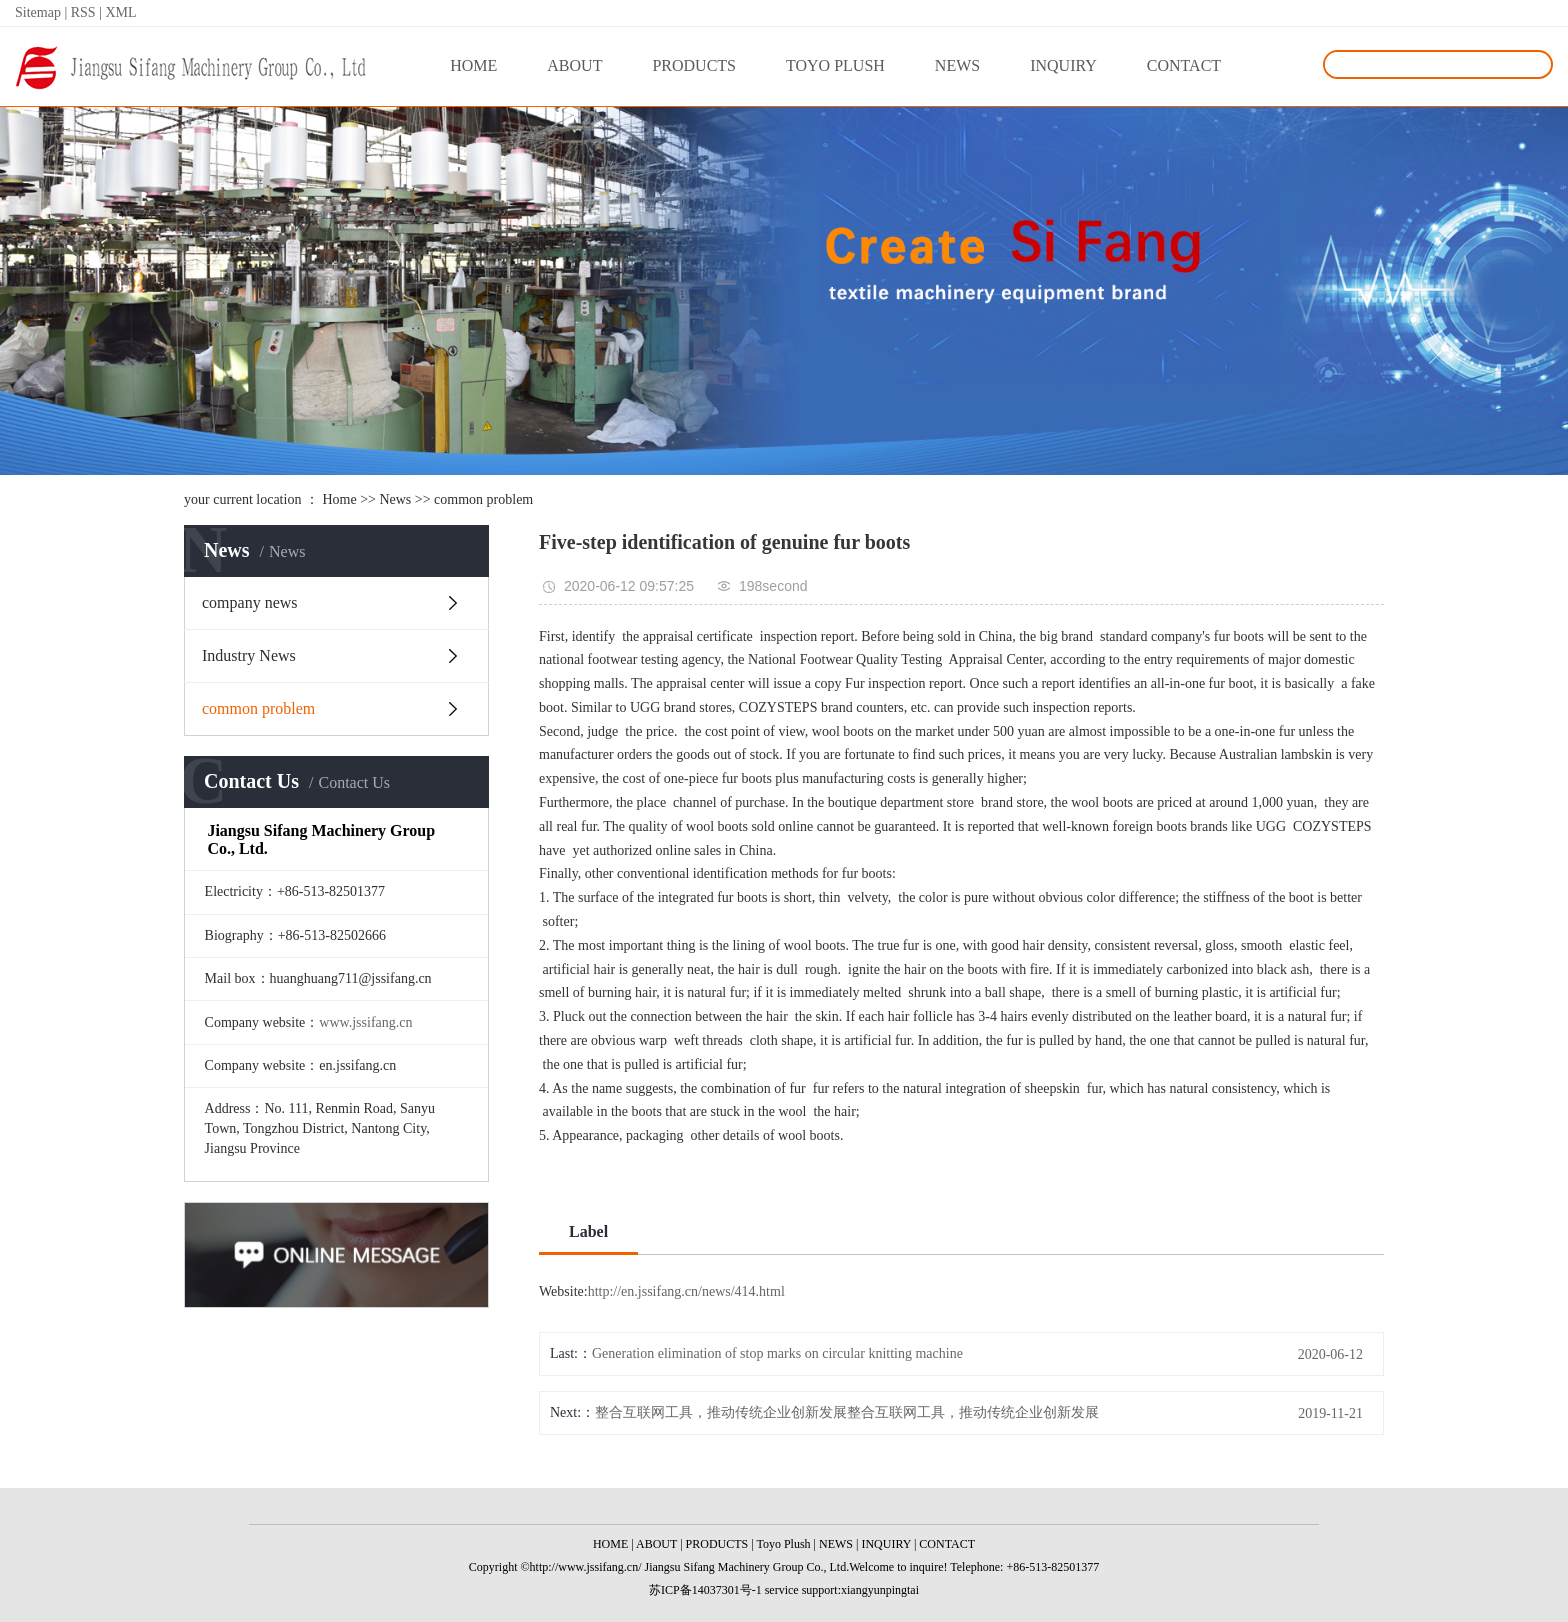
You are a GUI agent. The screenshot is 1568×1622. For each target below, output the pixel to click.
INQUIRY (1063, 65)
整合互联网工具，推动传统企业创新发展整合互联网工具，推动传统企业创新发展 (847, 1412)
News (395, 499)
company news (250, 602)
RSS (83, 12)
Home (339, 499)
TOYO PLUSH (835, 65)
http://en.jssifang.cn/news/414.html (686, 1291)
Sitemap (39, 12)
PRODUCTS (694, 65)
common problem (483, 499)
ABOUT (574, 65)
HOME (473, 65)
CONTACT (1184, 65)
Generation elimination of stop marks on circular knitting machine (777, 1353)
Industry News (249, 655)
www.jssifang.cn (365, 1022)
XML (120, 12)
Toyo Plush (783, 1544)
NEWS (957, 65)
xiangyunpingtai (880, 1590)
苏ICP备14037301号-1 (705, 1590)
